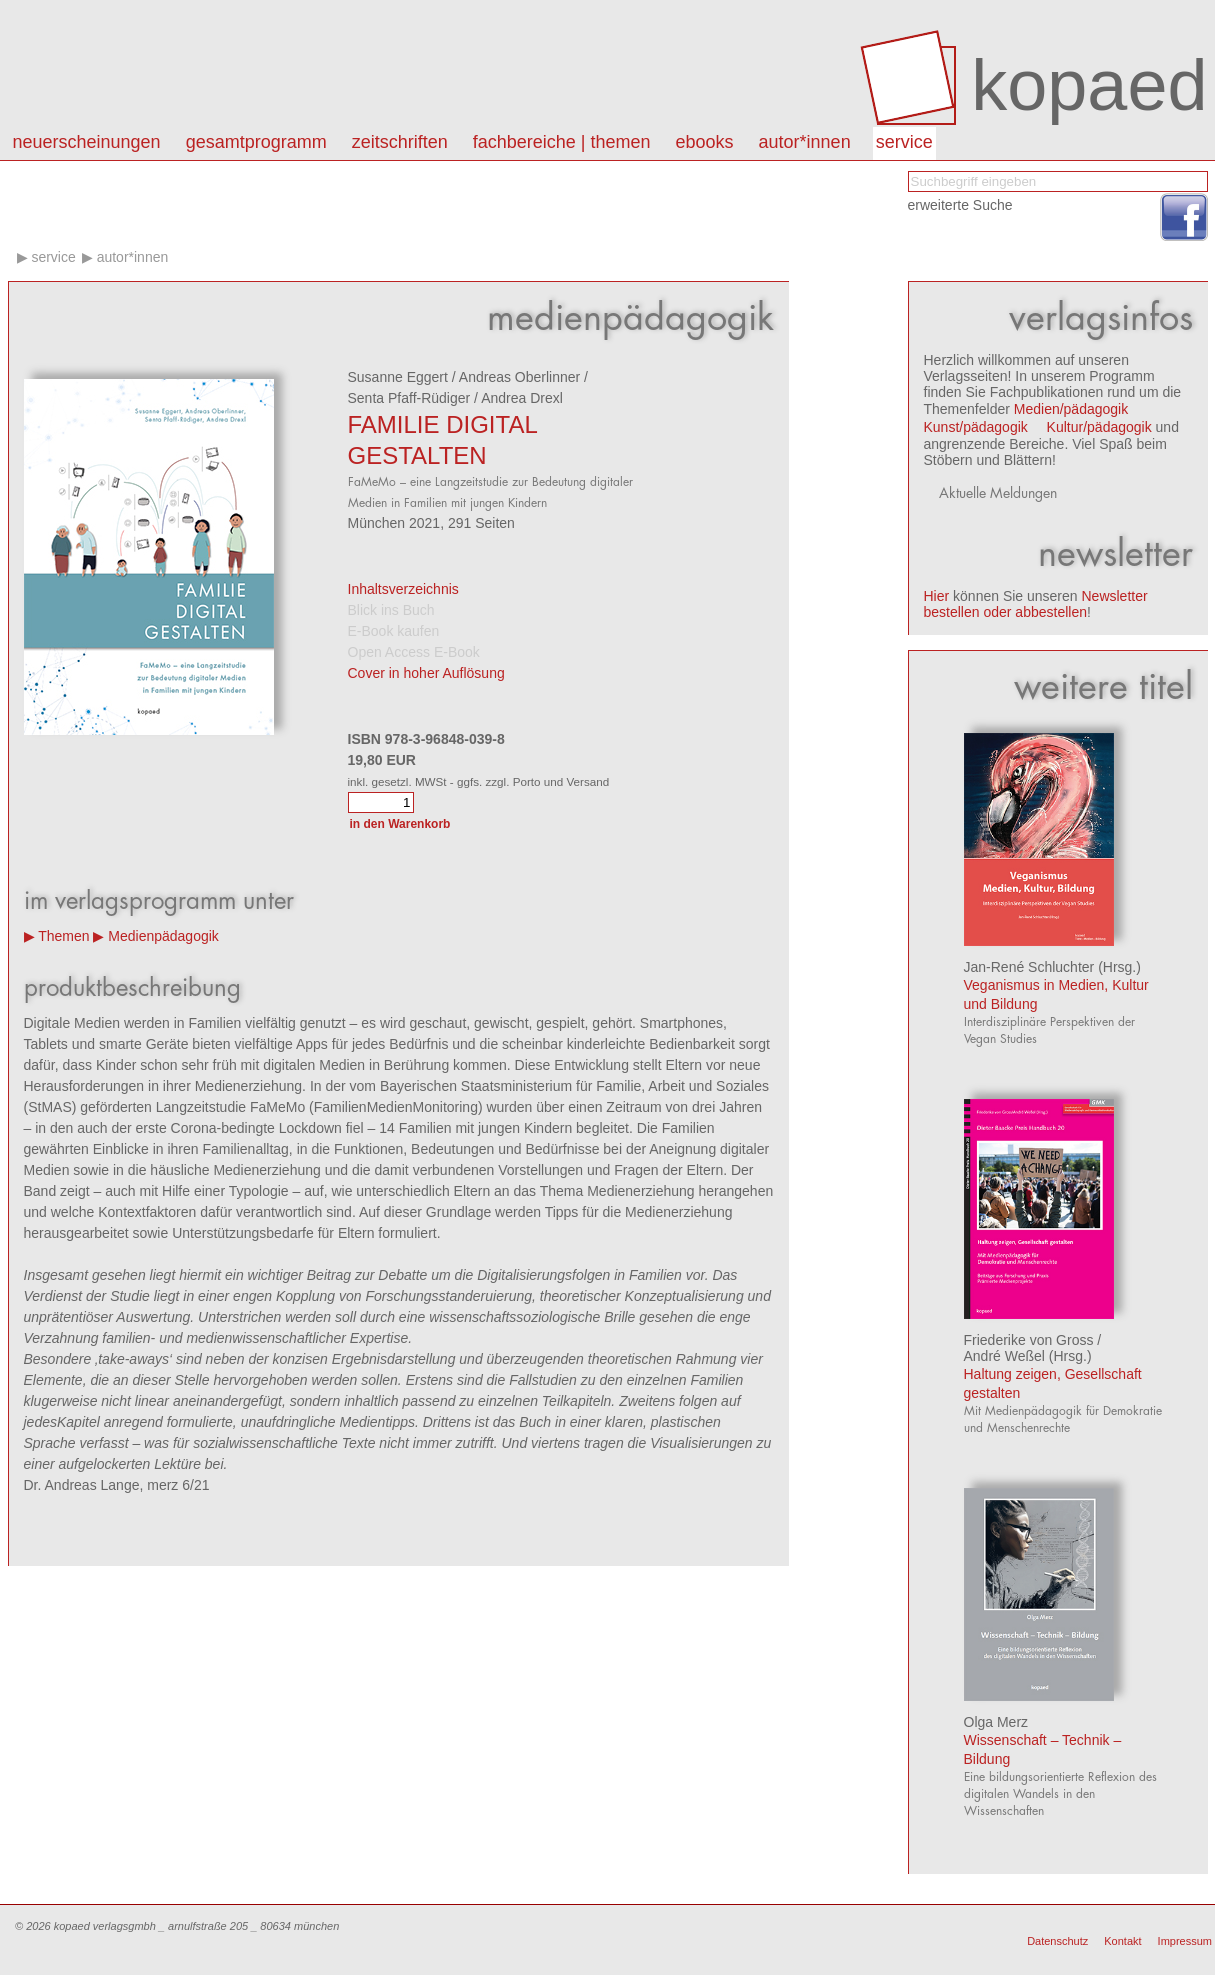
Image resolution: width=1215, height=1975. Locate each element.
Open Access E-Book (414, 652)
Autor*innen (133, 257)
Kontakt (1122, 1941)
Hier (937, 596)
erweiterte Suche (960, 205)
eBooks (705, 142)
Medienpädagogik (163, 936)
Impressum (1185, 1941)
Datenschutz (1057, 1941)
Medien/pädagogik (1071, 409)
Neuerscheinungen (87, 142)
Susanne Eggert (398, 377)
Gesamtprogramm (256, 142)
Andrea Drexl (522, 398)
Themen (63, 936)
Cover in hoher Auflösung (426, 673)
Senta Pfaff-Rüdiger (409, 398)
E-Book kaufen (394, 631)
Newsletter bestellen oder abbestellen (1036, 604)
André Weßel (1004, 1356)
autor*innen (805, 142)
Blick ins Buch (391, 610)
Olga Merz (996, 1722)
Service (904, 142)
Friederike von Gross (1029, 1340)
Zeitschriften (400, 142)
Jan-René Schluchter (1029, 967)
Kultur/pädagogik (1099, 427)
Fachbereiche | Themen (562, 142)
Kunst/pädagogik (976, 427)
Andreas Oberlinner (519, 377)
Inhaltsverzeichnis (403, 589)
